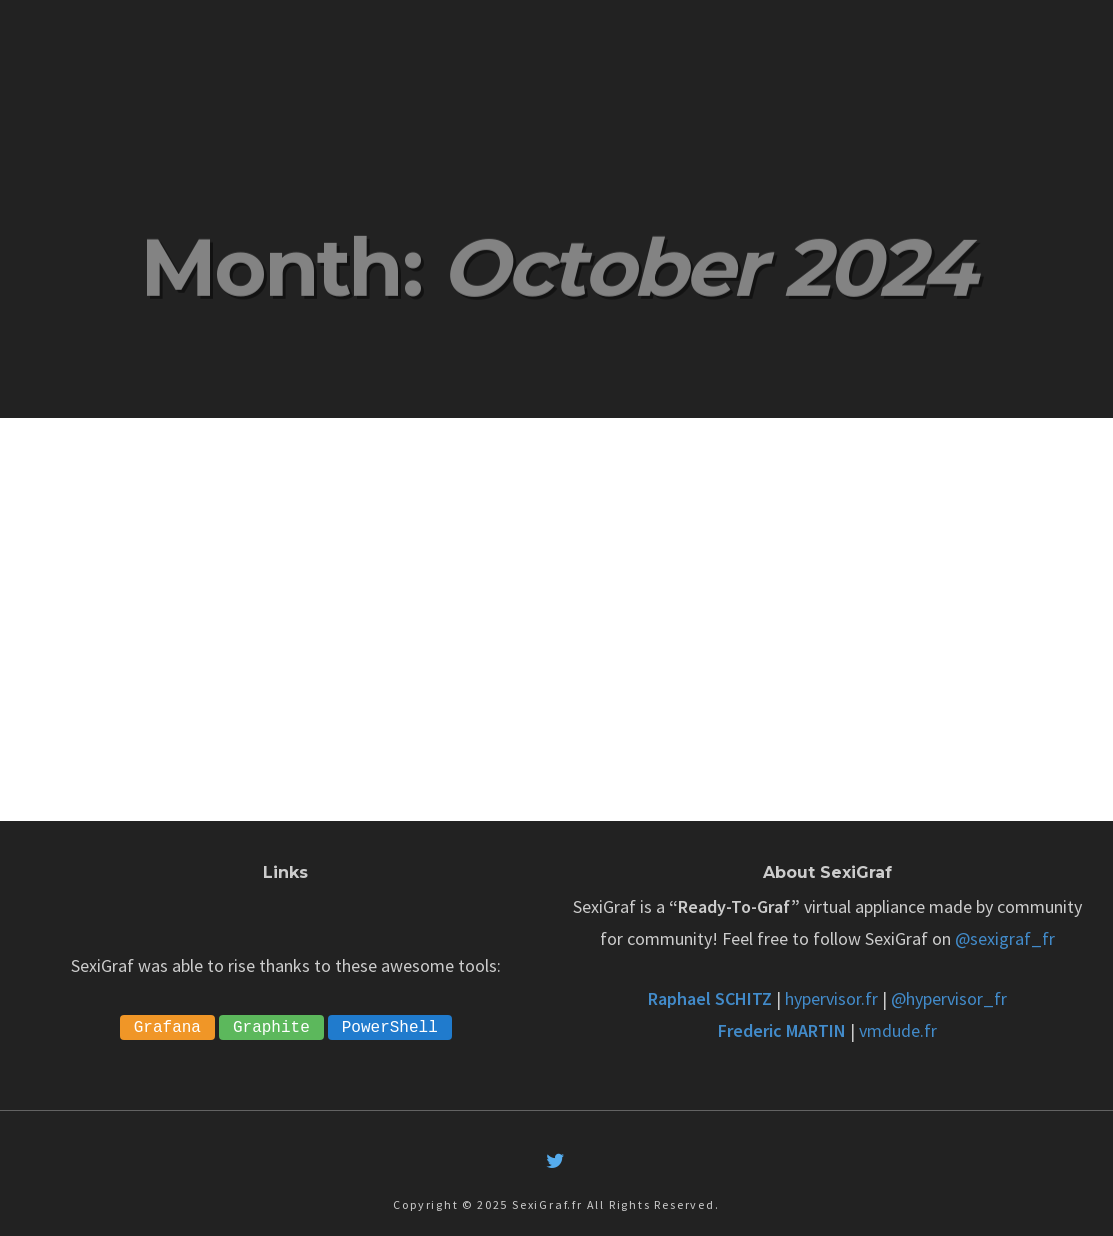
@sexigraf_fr (1005, 938)
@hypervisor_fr (949, 998)
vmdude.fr (898, 1030)
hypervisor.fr (831, 998)
